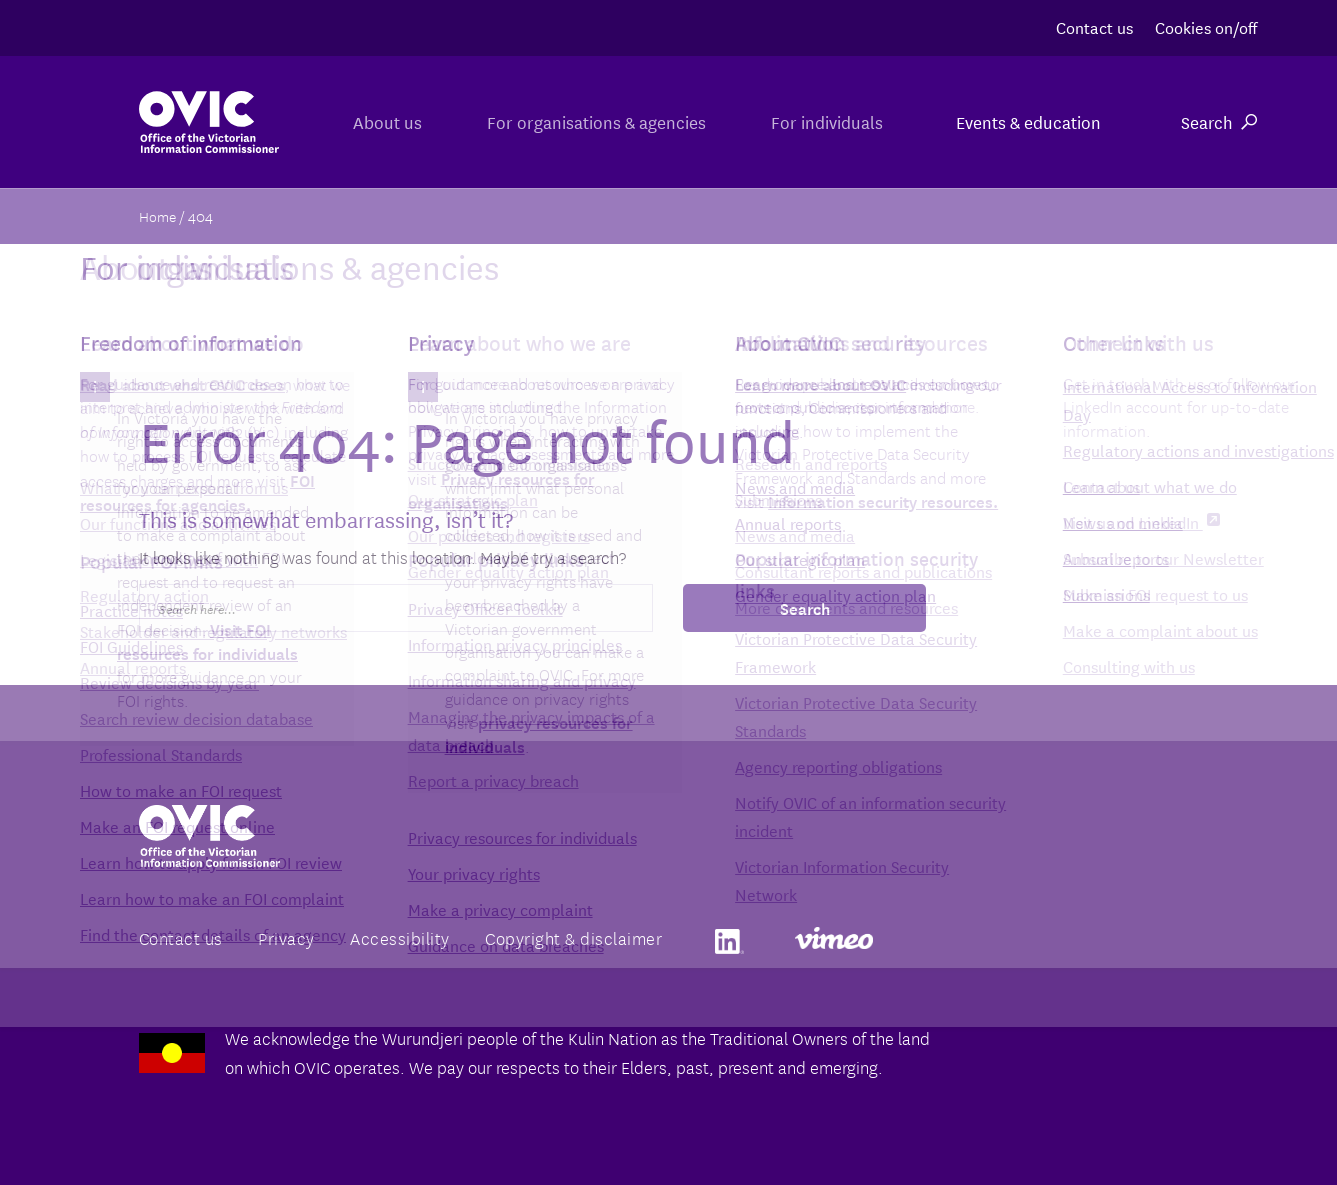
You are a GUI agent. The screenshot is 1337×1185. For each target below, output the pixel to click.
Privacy (286, 937)
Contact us (1094, 26)
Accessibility (400, 937)
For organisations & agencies (574, 121)
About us (350, 121)
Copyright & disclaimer (573, 937)
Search (1219, 121)
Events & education (1028, 121)
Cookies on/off (1206, 26)
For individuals (820, 121)
